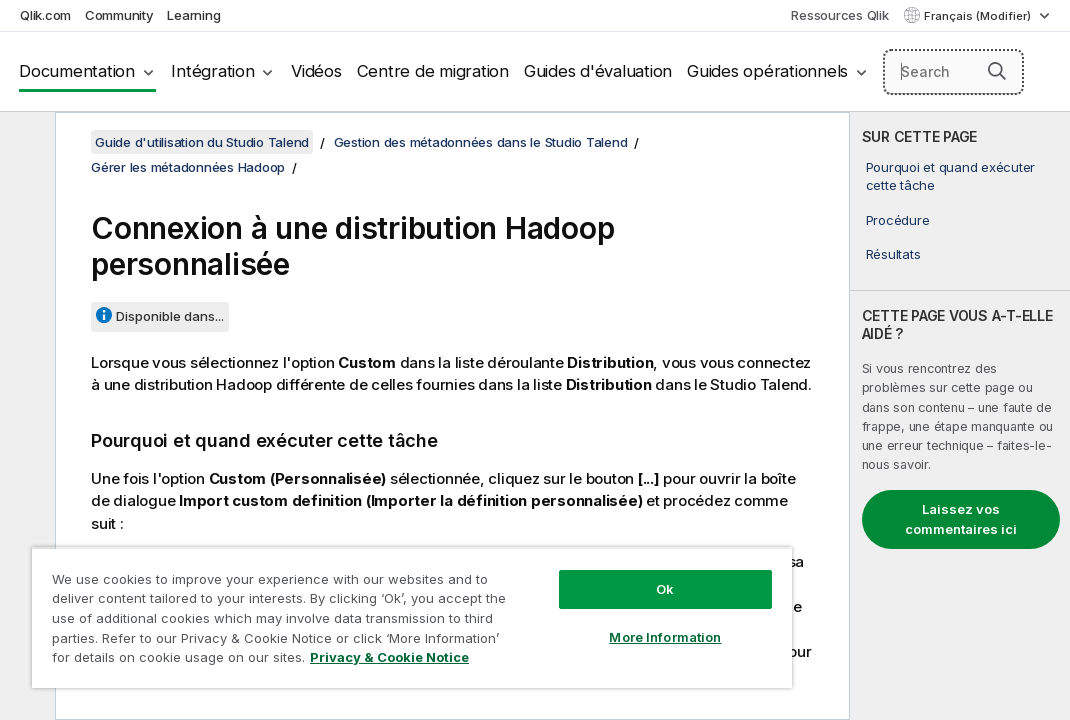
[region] (342, 600)
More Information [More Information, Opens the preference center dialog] (547, 602)
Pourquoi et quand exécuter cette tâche (951, 176)
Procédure (898, 220)
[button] (997, 71)
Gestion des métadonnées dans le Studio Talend (481, 142)
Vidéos (316, 71)
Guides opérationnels (767, 71)
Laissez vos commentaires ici (961, 519)
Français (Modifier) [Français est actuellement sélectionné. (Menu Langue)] (979, 16)
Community (119, 15)
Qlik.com (45, 15)
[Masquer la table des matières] (25, 143)
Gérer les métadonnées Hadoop (188, 167)
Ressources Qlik (839, 15)
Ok (547, 554)
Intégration (212, 71)
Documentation (77, 71)
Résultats (893, 254)
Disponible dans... (170, 316)
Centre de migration (433, 71)
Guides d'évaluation (598, 71)
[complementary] (960, 416)
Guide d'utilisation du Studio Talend (202, 142)
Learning (193, 15)
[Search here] (954, 72)
